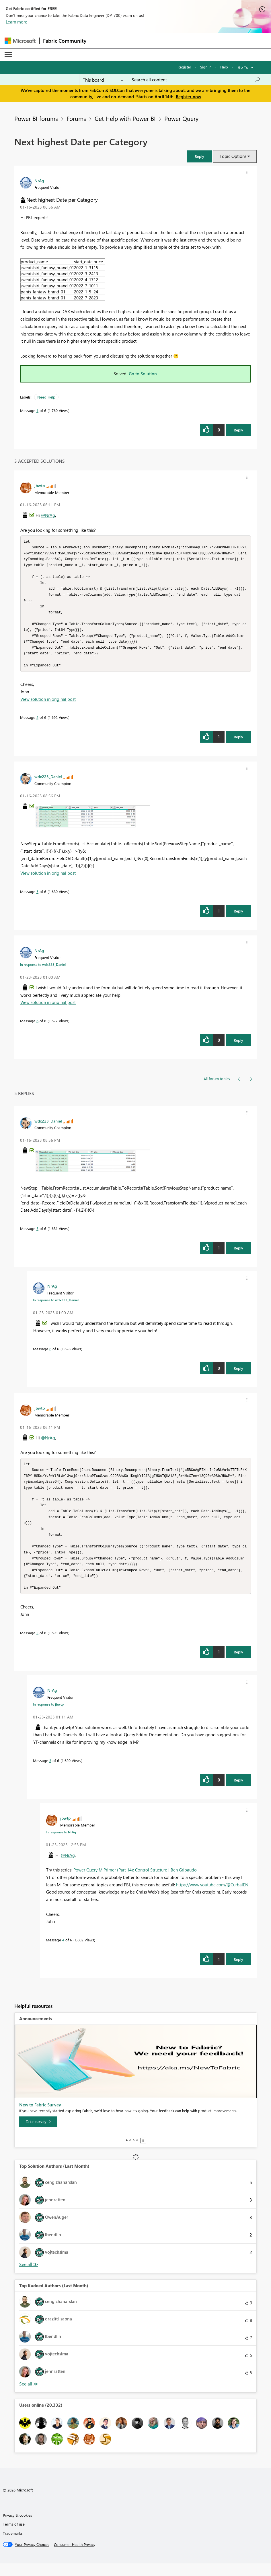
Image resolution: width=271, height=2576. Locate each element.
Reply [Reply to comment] (238, 743)
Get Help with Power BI (125, 118)
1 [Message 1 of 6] (37, 410)
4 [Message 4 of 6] (63, 1952)
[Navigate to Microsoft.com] (20, 41)
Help (224, 66)
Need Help (46, 397)
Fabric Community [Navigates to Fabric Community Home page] (64, 40)
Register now (188, 96)
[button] (199, 156)
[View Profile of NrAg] (39, 180)
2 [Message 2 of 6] (37, 723)
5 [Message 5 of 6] (37, 897)
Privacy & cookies (17, 2527)
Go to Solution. (143, 373)
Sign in (205, 66)
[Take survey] (38, 2134)
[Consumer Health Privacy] (74, 2557)
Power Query (181, 118)
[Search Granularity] (103, 79)
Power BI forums (36, 118)
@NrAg (48, 515)
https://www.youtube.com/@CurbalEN (212, 1897)
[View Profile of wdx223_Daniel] (48, 783)
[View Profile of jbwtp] (39, 485)
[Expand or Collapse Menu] (8, 55)
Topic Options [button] (233, 156)
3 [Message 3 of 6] (50, 1773)
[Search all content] (196, 79)
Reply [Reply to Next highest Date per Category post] (238, 429)
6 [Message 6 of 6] (37, 1027)
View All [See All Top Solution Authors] (28, 2277)
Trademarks (13, 2545)
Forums (76, 118)
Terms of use (14, 2536)
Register (184, 66)
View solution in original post (48, 705)
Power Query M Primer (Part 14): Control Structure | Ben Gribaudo (135, 1882)
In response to (43, 970)
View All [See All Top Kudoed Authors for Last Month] (28, 2396)
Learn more (16, 22)
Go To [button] (243, 67)
